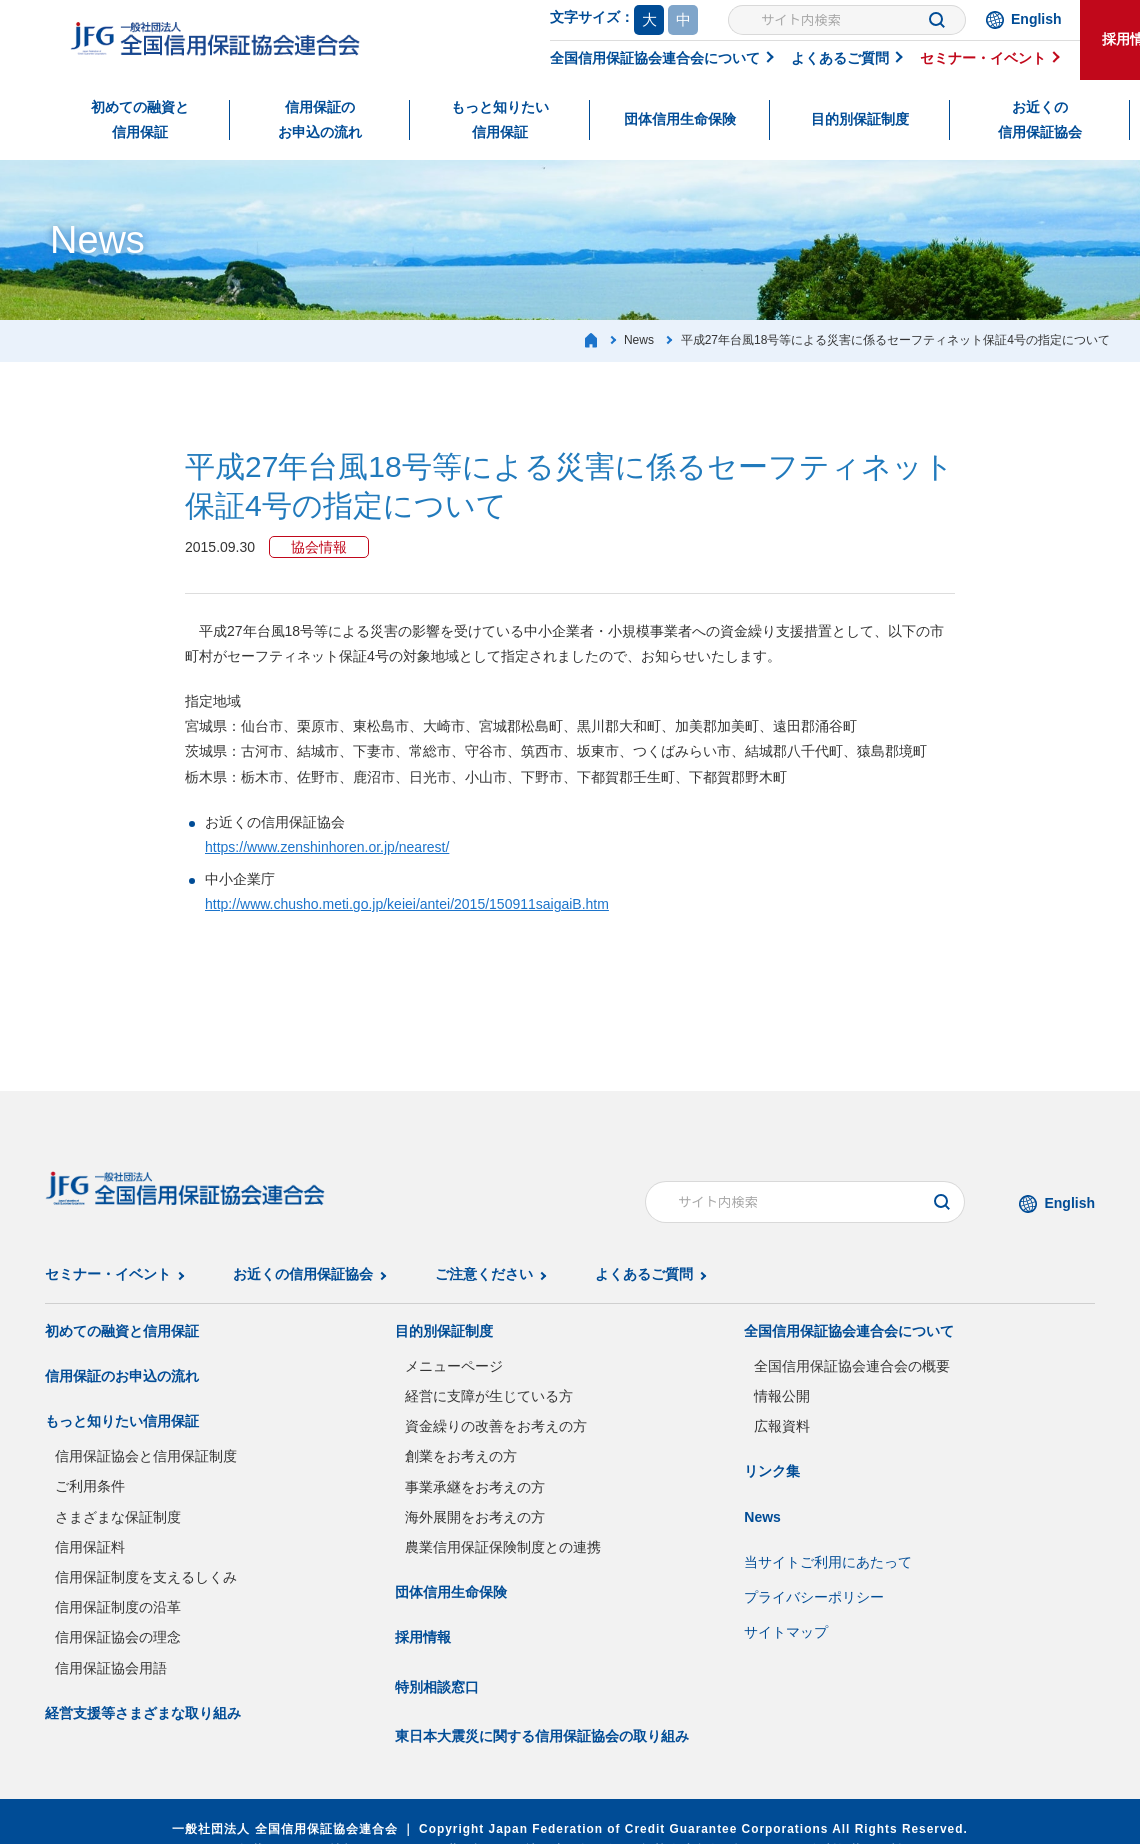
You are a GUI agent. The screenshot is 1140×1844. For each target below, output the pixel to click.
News (762, 1517)
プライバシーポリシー (814, 1597)
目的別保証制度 (860, 119)
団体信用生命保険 (680, 119)
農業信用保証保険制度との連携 (503, 1547)
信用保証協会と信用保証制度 (146, 1456)
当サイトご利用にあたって (828, 1562)
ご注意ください (484, 1274)
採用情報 (423, 1637)
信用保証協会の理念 (118, 1637)
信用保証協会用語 (111, 1668)
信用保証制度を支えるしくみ (146, 1577)
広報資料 (782, 1426)
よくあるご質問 (840, 58)
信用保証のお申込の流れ (320, 119)
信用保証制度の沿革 (118, 1607)
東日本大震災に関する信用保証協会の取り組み (542, 1736)
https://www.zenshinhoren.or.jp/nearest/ (327, 847)
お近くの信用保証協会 (1040, 119)
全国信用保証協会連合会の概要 (852, 1366)
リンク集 (772, 1471)
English (1036, 19)
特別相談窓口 (437, 1687)
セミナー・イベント (983, 58)
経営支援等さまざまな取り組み (143, 1713)
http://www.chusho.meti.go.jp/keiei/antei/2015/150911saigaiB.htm (407, 904)
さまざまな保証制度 (118, 1517)
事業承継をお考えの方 (475, 1487)
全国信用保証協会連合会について (655, 58)
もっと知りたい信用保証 (500, 119)
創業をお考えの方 (461, 1456)
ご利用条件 (90, 1486)
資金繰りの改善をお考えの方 (496, 1426)
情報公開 (782, 1396)
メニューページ (454, 1366)
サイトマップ (786, 1632)
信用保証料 (90, 1547)
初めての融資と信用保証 (140, 119)
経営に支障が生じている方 (489, 1396)
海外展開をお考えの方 (475, 1517)
